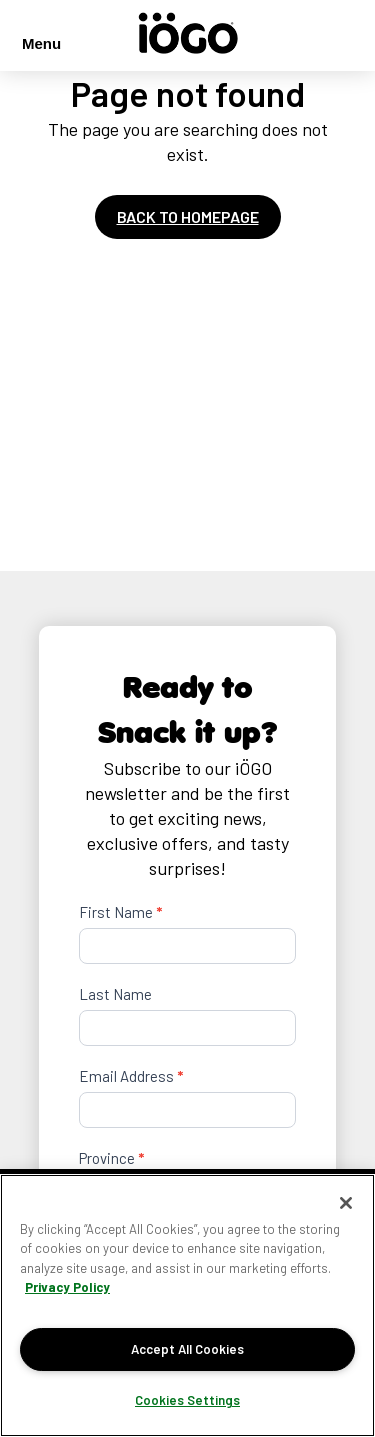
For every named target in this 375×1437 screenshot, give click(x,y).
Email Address (131, 1076)
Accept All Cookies (187, 1349)
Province (111, 1158)
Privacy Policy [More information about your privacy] (67, 1287)
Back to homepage (188, 216)
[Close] (346, 1203)
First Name (120, 912)
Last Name (115, 994)
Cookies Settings (187, 1400)
